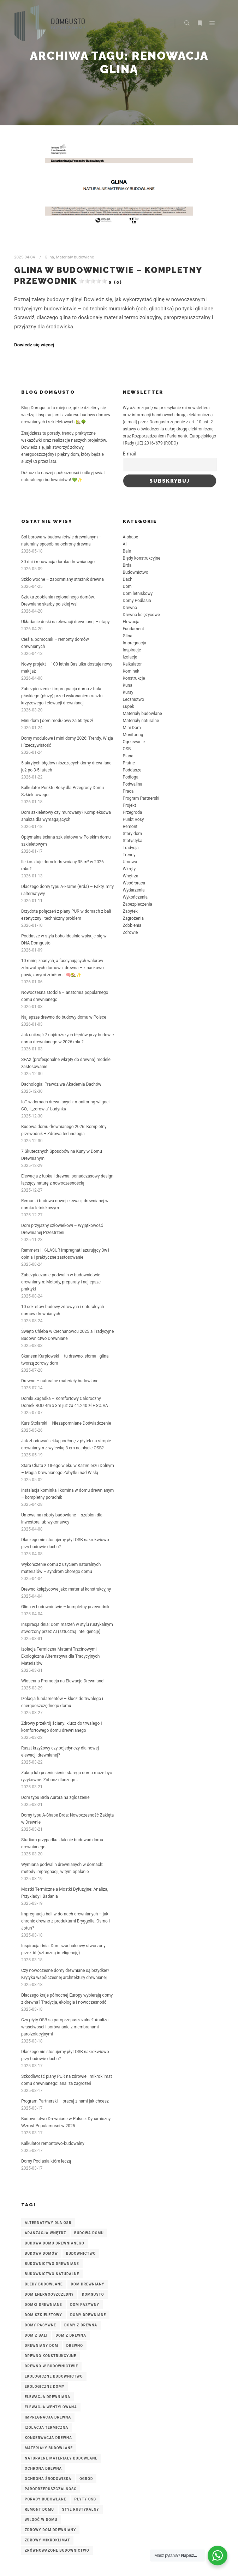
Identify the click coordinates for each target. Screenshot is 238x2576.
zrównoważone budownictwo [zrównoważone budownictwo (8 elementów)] (57, 2550)
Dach (127, 579)
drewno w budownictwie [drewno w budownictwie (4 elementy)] (51, 2366)
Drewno (130, 607)
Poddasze (132, 770)
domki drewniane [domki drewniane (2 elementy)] (43, 2305)
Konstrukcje (134, 678)
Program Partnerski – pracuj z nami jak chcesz (65, 2101)
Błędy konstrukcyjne (142, 558)
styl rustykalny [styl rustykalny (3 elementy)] (80, 2509)
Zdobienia (132, 925)
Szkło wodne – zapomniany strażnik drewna (62, 579)
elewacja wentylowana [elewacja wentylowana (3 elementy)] (51, 2407)
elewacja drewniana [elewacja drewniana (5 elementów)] (47, 2397)
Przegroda (132, 812)
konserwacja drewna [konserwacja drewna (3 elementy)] (48, 2438)
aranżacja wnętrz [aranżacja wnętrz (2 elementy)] (45, 2233)
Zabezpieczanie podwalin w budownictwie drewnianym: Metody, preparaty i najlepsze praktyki (61, 1282)
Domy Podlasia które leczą (46, 2161)
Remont (130, 826)
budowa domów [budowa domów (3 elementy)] (41, 2253)
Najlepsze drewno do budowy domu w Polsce (63, 1017)
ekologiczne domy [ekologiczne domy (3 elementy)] (44, 2387)
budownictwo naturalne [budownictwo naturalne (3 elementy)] (52, 2274)
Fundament (133, 628)
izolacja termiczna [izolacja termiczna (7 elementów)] (46, 2427)
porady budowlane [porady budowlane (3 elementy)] (45, 2499)
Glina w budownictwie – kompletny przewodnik (65, 1606)
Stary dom (132, 833)
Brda (127, 565)
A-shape (130, 537)
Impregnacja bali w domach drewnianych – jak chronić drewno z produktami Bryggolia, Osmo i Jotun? (65, 1921)
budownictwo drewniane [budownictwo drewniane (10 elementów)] (52, 2264)
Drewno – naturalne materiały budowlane (60, 1380)
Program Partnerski (141, 798)
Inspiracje (132, 650)
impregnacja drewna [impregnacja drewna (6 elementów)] (48, 2417)
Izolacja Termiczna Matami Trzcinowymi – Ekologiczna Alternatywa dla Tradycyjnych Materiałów (61, 1656)
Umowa (130, 861)
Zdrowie (130, 932)
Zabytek (130, 911)
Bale (127, 551)
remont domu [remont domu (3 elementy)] (39, 2509)
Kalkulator (132, 664)
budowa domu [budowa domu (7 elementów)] (89, 2233)
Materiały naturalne (141, 720)
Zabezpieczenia (137, 904)
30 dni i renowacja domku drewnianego (58, 561)
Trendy (129, 854)
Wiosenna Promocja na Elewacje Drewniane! (63, 1680)
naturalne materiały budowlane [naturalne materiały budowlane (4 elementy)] (61, 2458)
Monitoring (133, 734)
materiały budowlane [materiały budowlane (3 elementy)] (49, 2448)
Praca (128, 791)
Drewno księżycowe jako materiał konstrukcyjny (66, 1589)
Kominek (131, 671)
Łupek (128, 706)
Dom (127, 586)
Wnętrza (130, 875)
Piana (128, 755)
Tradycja (131, 847)
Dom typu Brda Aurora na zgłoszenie (55, 1797)
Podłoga (130, 777)
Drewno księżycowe (141, 614)
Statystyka (133, 840)
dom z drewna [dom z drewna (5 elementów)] (71, 2335)
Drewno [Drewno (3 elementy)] (74, 2346)
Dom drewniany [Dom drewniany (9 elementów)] (88, 2284)
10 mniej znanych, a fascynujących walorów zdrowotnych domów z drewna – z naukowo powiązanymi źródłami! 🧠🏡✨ (62, 967)
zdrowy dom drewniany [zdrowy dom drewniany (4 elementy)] (50, 2530)
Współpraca (134, 883)
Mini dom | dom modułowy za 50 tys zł (57, 720)
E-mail (130, 454)
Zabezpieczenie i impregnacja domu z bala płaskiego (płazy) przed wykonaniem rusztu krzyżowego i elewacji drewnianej (61, 695)
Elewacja (131, 621)
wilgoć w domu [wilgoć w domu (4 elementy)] (41, 2520)
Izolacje (130, 657)
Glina (49, 257)
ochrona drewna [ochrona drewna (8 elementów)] (43, 2468)
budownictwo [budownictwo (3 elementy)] (81, 2253)
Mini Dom (132, 727)
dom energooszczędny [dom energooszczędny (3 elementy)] (49, 2294)
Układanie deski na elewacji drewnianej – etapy (65, 621)
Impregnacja (134, 642)
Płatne (129, 763)
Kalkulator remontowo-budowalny (52, 2143)
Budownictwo (135, 572)
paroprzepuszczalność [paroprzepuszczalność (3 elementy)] (51, 2489)
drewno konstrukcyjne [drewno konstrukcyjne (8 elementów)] (50, 2356)
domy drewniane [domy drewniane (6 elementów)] (88, 2315)
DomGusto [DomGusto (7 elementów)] (93, 2294)
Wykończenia (135, 897)
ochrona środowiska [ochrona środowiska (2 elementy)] (48, 2479)
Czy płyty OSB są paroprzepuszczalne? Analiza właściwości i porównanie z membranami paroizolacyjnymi (64, 2027)
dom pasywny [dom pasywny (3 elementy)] (84, 2305)
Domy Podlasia (137, 600)
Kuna (127, 685)
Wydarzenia (134, 890)
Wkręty (129, 868)
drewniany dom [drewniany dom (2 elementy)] (41, 2346)
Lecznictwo (133, 699)
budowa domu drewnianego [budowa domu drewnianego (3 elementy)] (54, 2243)
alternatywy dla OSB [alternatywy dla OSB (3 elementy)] (48, 2223)
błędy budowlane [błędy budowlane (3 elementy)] (44, 2284)
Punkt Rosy (133, 819)
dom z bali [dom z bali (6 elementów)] (36, 2335)
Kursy (128, 692)
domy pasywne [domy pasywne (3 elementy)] (40, 2325)
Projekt (129, 805)
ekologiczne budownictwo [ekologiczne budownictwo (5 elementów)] (54, 2376)
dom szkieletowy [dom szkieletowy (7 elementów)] (43, 2315)
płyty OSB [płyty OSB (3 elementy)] (85, 2499)
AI (125, 544)
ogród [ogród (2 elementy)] (86, 2479)
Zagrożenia (133, 918)
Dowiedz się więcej (34, 344)
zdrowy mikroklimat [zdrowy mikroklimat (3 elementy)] (47, 2540)
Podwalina (133, 784)
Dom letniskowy (138, 593)
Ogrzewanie (134, 741)
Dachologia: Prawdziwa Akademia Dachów (61, 1084)
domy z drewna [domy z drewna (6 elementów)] (80, 2325)
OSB (127, 748)
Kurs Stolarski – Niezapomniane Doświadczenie (66, 1423)
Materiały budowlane (75, 257)
